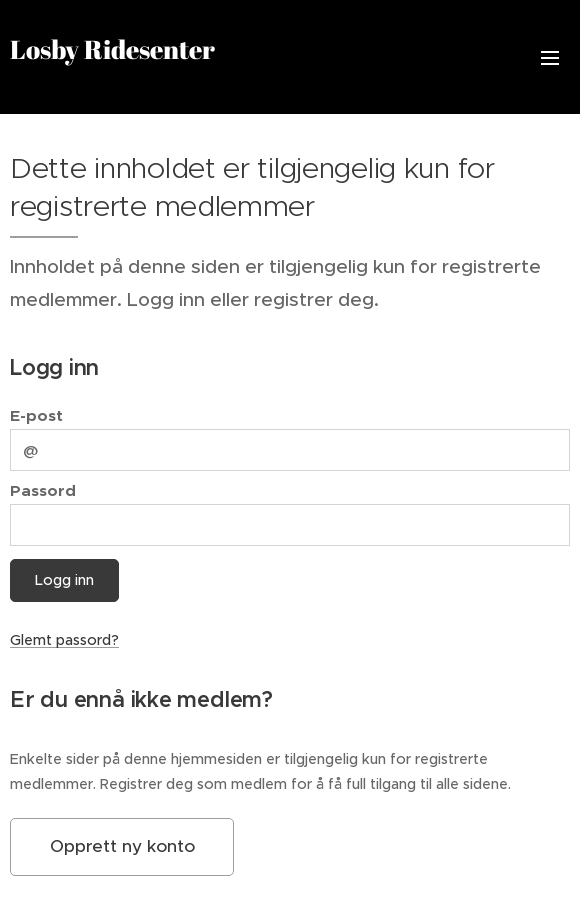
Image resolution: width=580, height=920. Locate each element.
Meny (550, 58)
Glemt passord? (64, 640)
